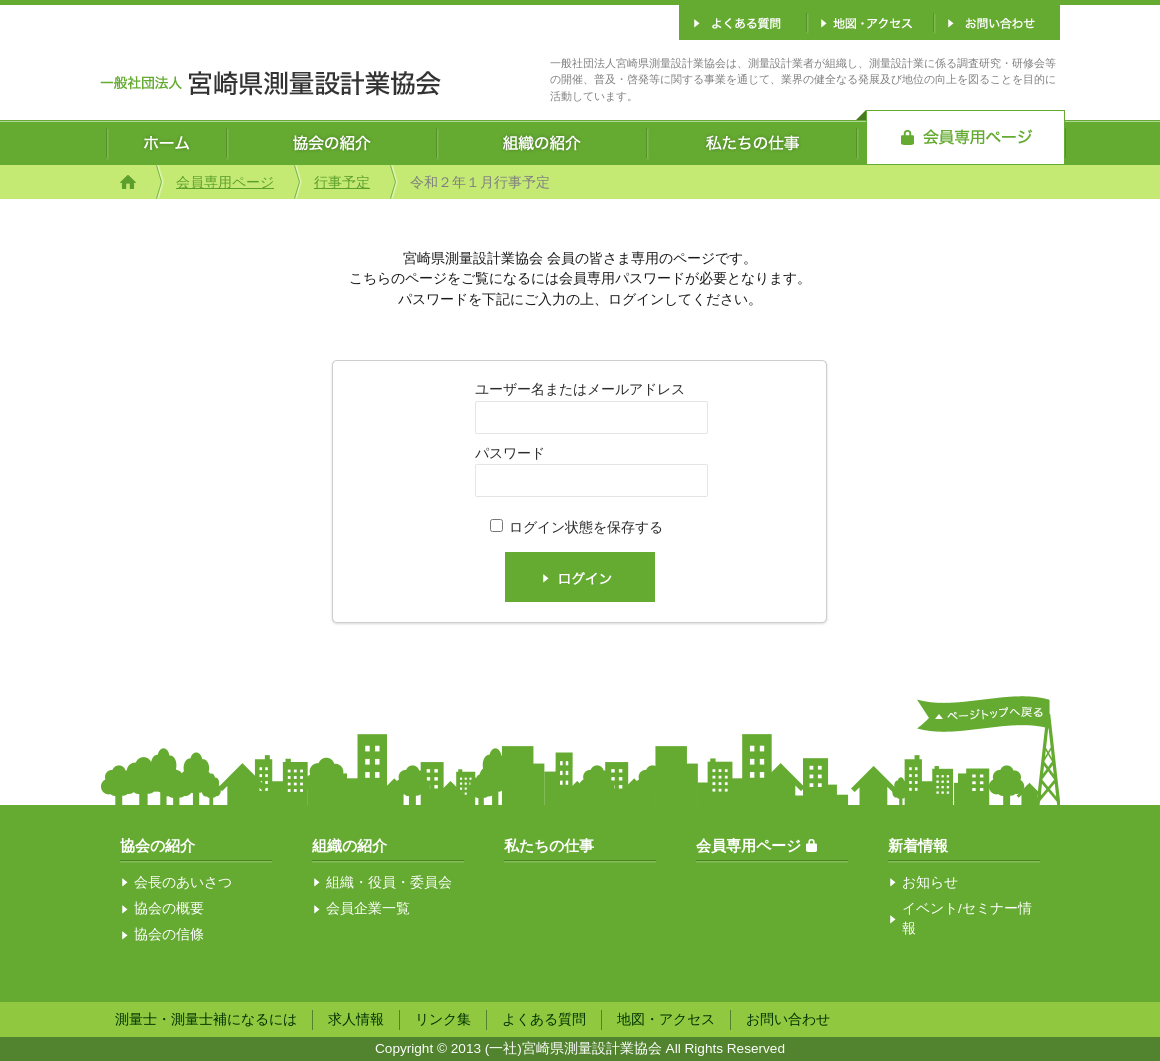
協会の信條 (169, 934)
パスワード (510, 453)
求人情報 (356, 1019)
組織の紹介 (349, 845)
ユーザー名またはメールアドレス (580, 389)
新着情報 (918, 845)
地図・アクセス (666, 1019)
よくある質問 (544, 1019)
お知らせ (930, 882)
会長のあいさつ (183, 882)
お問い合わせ (788, 1019)
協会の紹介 (157, 845)
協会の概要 (169, 908)
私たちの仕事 (549, 845)
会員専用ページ (225, 182)
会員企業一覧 (368, 908)
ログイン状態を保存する (586, 527)
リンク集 (443, 1019)
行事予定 (342, 182)
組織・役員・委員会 (389, 882)
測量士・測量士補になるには (206, 1019)
